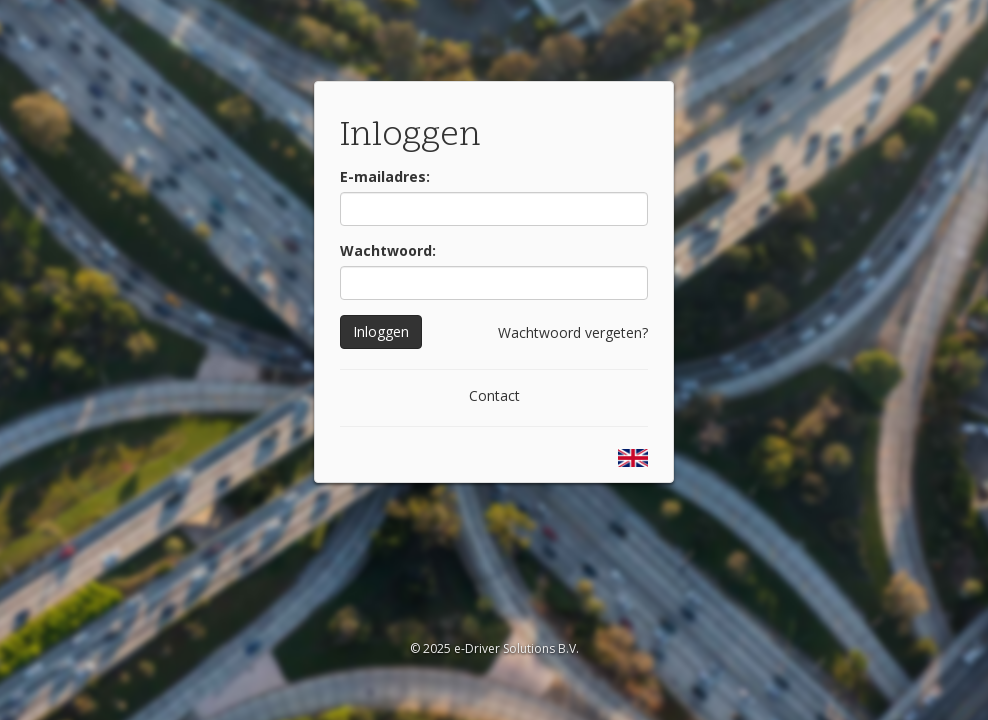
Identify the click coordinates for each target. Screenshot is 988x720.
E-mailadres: (385, 176)
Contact (494, 395)
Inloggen (381, 331)
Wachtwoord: (388, 250)
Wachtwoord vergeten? (573, 332)
